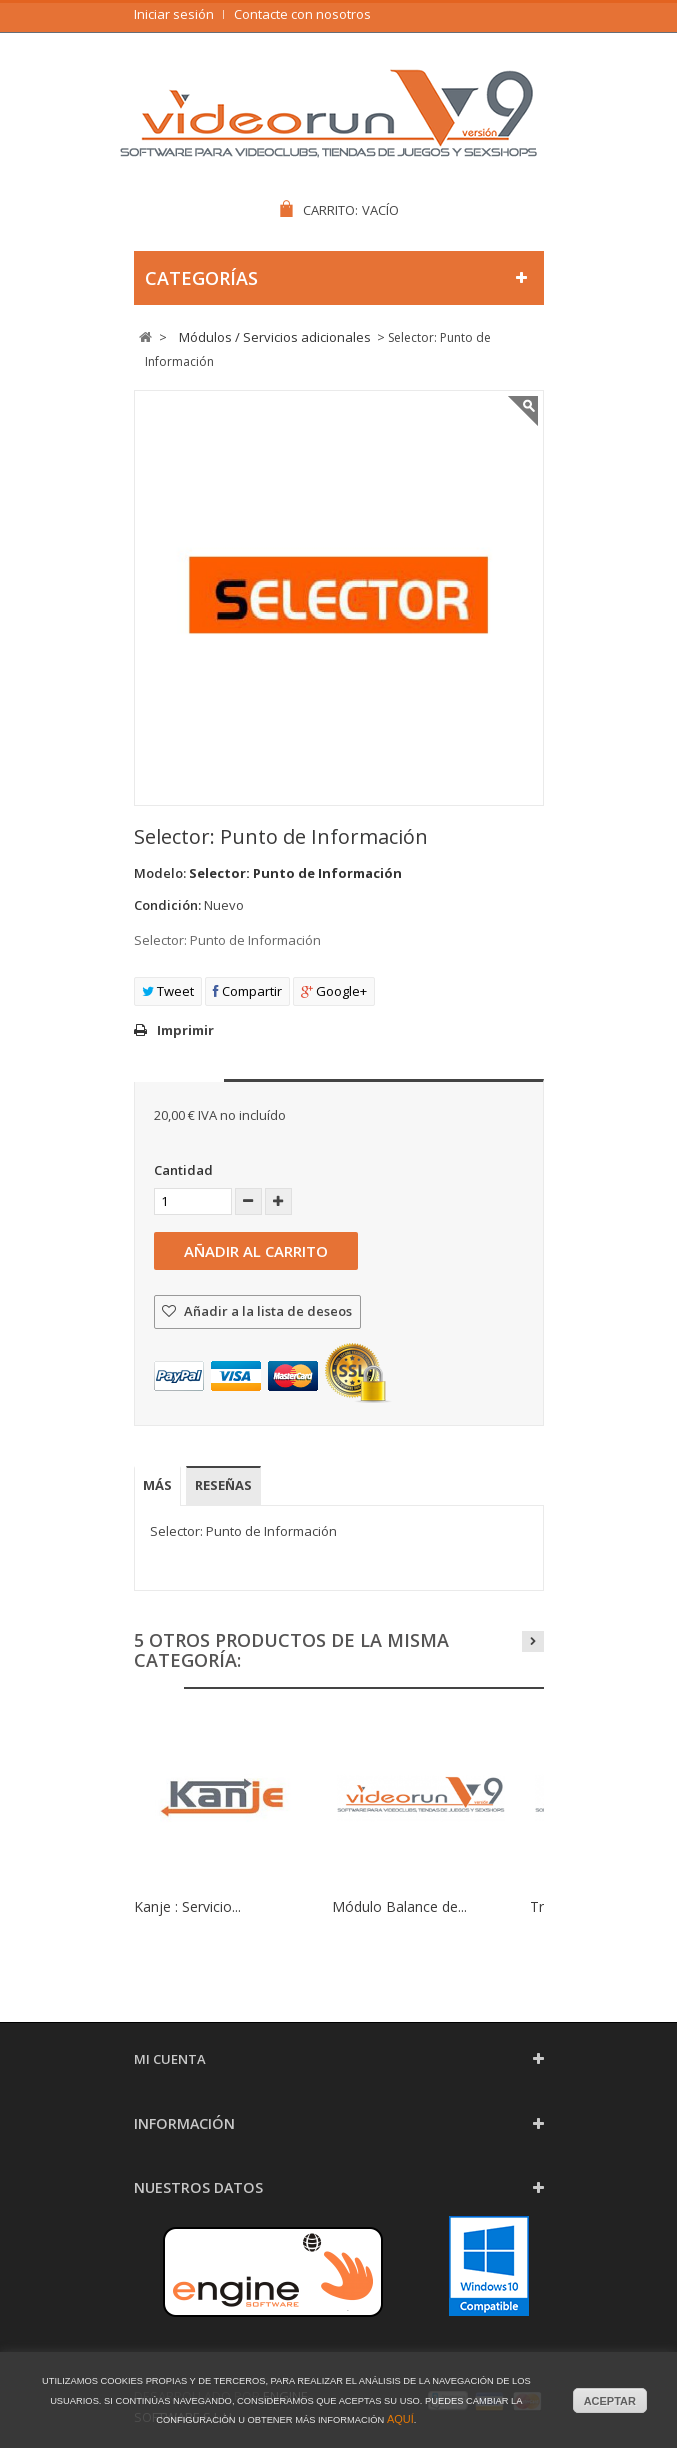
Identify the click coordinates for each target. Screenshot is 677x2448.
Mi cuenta (170, 2059)
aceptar (610, 2401)
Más (157, 1485)
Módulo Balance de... (399, 1906)
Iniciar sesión (174, 14)
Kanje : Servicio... (187, 1906)
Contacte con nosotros (302, 14)
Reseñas (223, 1485)
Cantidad (183, 1170)
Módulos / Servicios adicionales (275, 337)
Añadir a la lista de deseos (266, 1311)
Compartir (247, 991)
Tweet (168, 991)
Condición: (167, 905)
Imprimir (185, 1030)
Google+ (334, 991)
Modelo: (160, 873)
